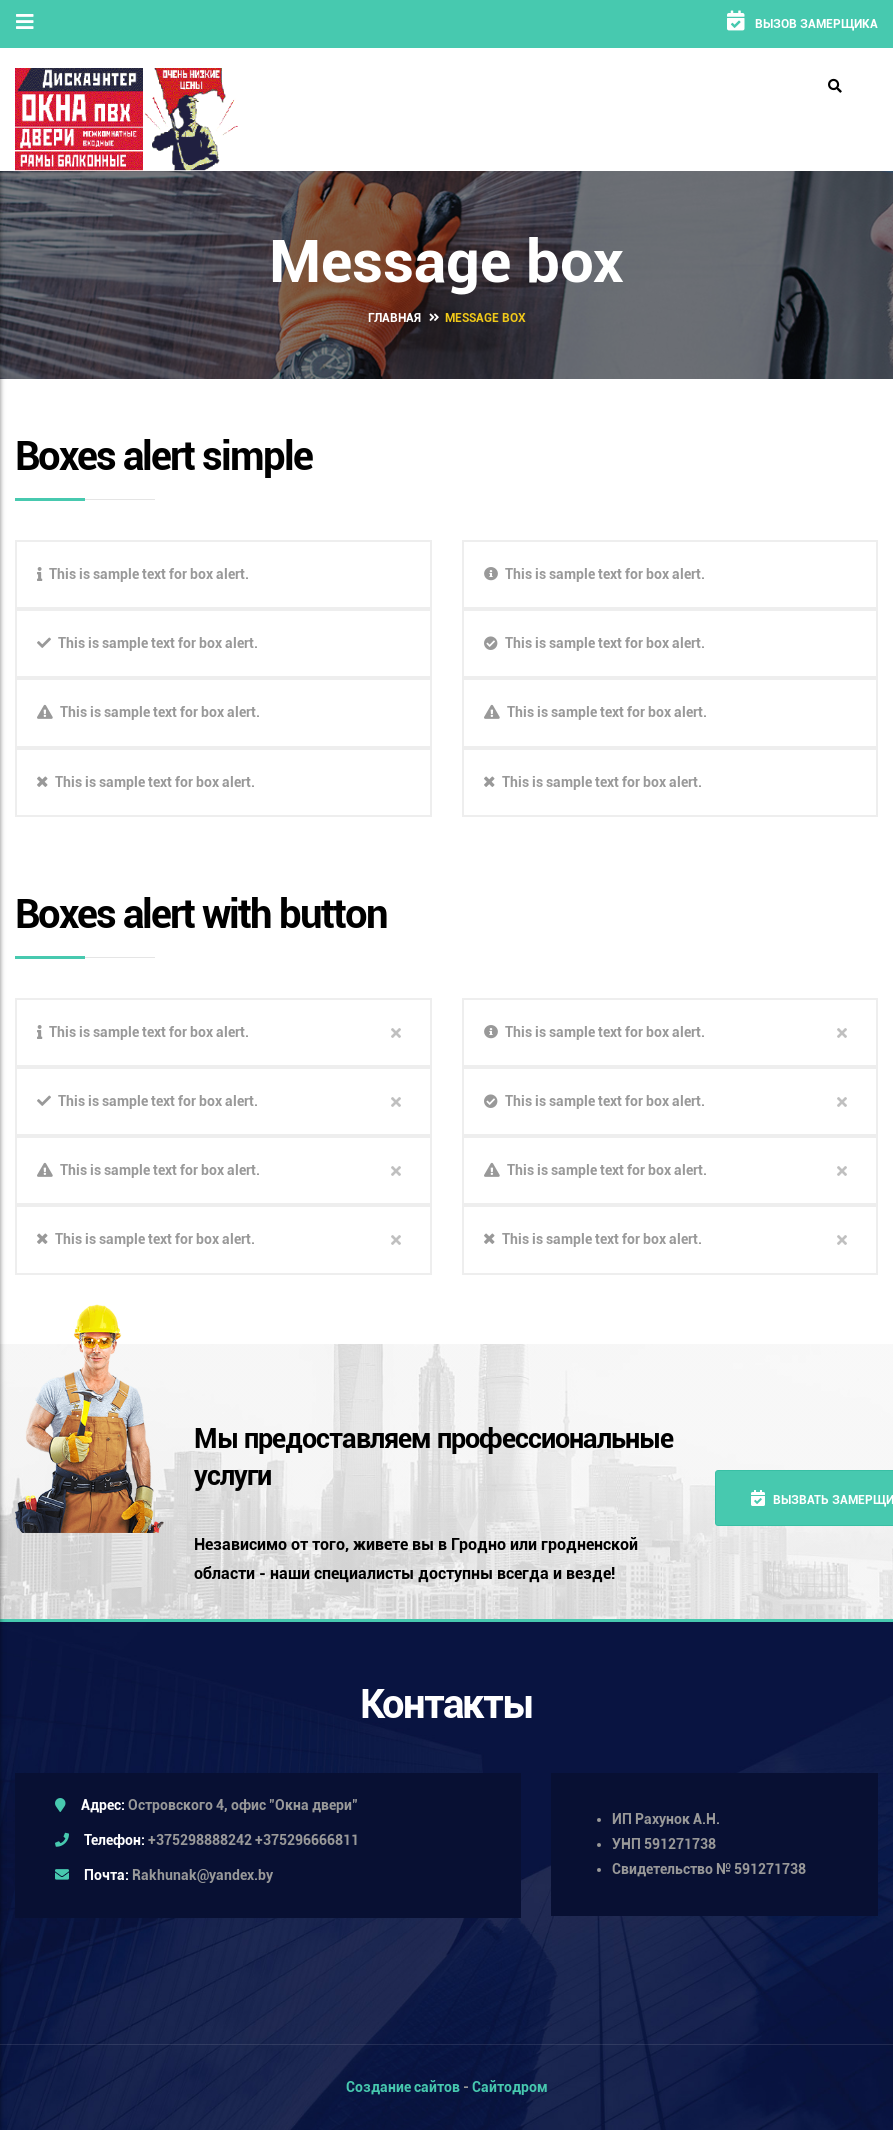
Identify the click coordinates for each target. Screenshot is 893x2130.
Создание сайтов (403, 2087)
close (396, 1032)
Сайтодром (510, 2087)
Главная (394, 317)
